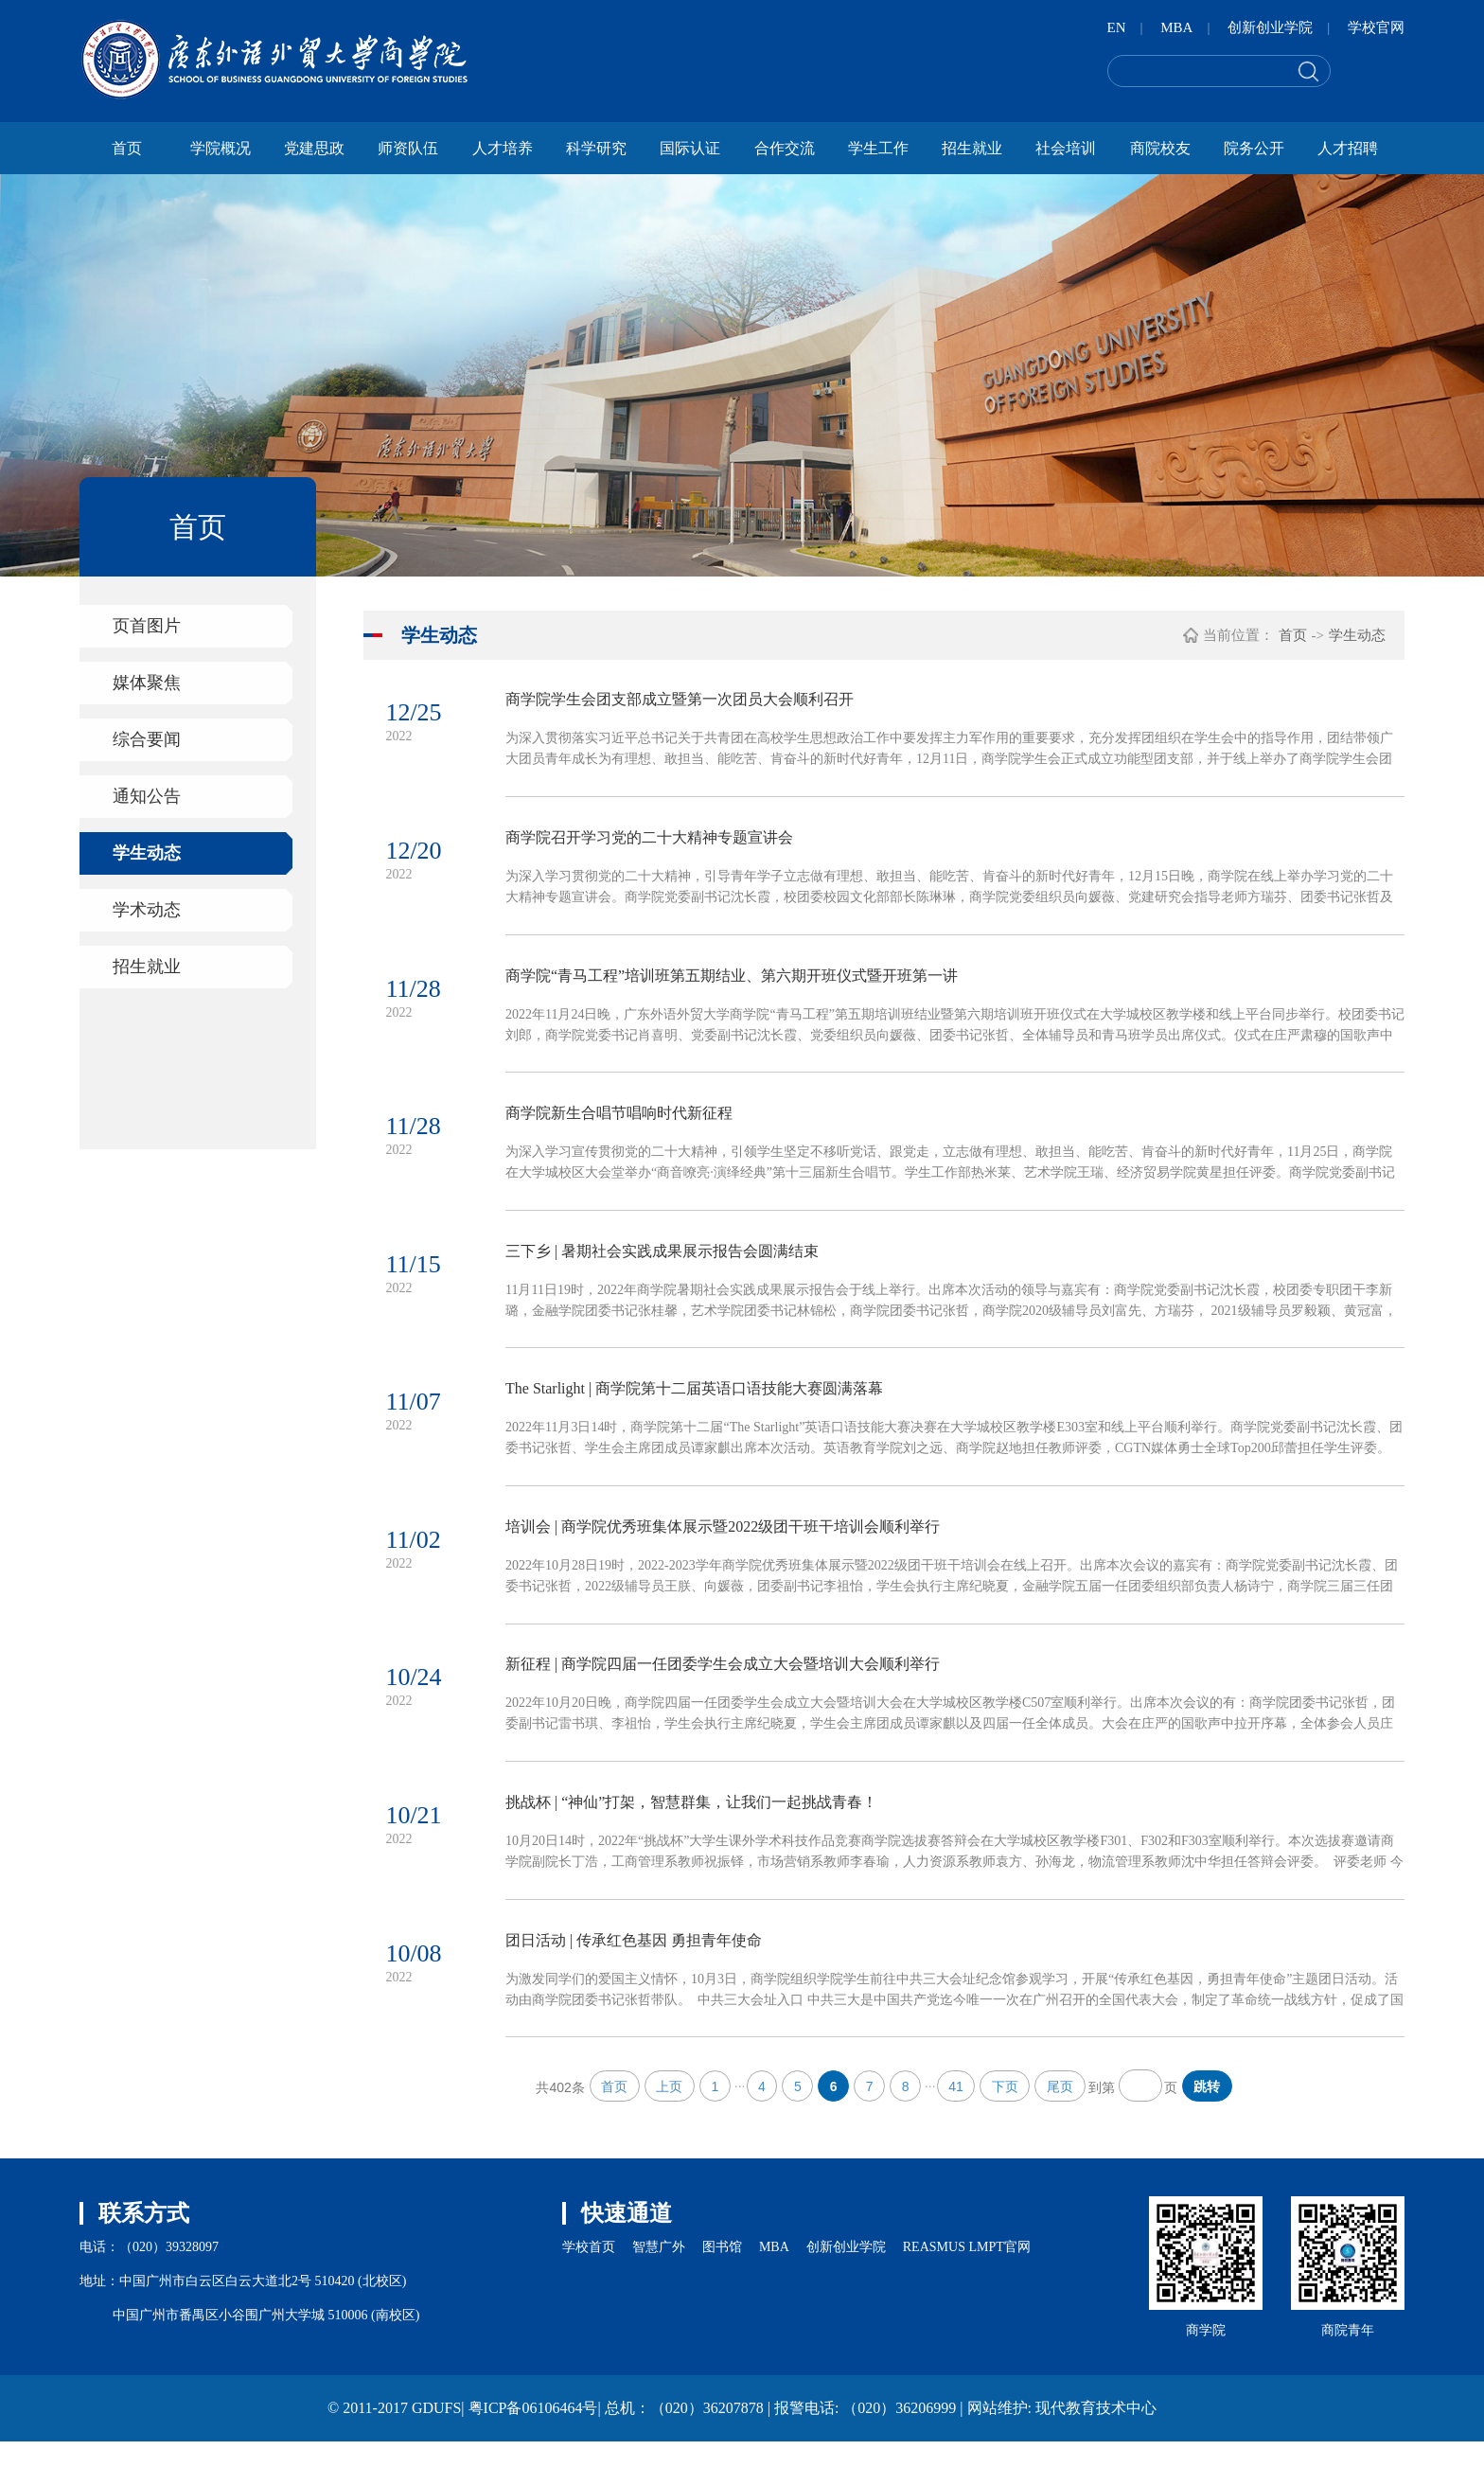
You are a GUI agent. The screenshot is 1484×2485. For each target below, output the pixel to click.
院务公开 (1254, 148)
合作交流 (784, 148)
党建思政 (314, 148)
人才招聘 (1347, 148)
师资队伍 (408, 148)
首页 (127, 148)
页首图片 (147, 625)
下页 (1008, 2129)
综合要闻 (147, 739)
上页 (665, 2129)
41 (957, 2129)
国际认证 (690, 148)
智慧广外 (658, 2290)
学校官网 (1376, 27)
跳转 (1211, 2129)
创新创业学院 (1270, 27)
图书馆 (722, 2290)
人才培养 (502, 148)
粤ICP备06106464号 (533, 2451)
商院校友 (1160, 148)
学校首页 (588, 2290)
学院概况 (220, 148)
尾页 (1064, 2129)
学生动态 (147, 852)
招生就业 (972, 148)
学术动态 (147, 909)
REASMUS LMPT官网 (967, 2290)
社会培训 (1065, 148)
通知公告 (147, 796)
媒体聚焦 (147, 682)
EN (1116, 27)
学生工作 (878, 148)
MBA (1176, 27)
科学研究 (596, 148)
